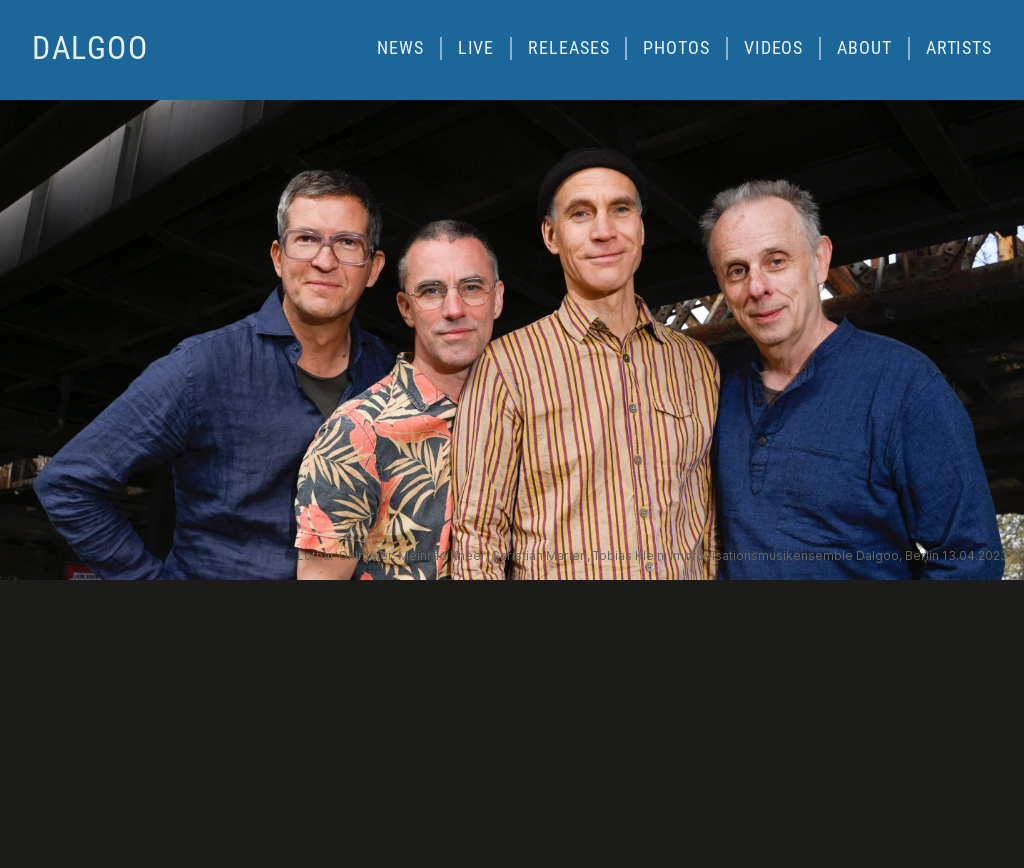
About (864, 47)
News (400, 47)
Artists (959, 47)
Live (476, 47)
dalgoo (90, 48)
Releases (568, 47)
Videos (773, 47)
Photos (676, 47)
